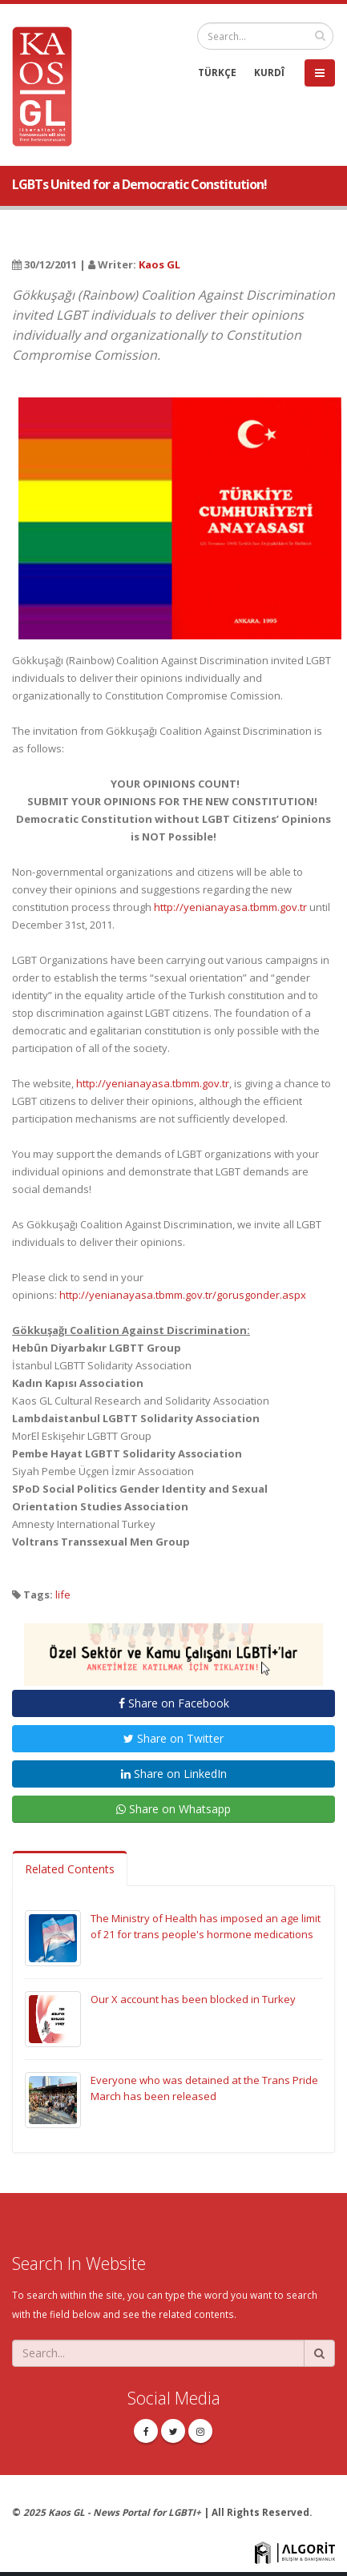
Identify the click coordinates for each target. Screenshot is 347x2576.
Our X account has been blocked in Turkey (193, 1999)
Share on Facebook (174, 1703)
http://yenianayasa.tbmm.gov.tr (230, 907)
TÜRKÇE (217, 72)
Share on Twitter (173, 1738)
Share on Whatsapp (173, 1808)
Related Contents (70, 1869)
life (63, 1594)
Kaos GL (159, 264)
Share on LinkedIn (174, 1773)
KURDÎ (269, 72)
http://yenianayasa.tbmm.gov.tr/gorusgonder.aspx (182, 1295)
